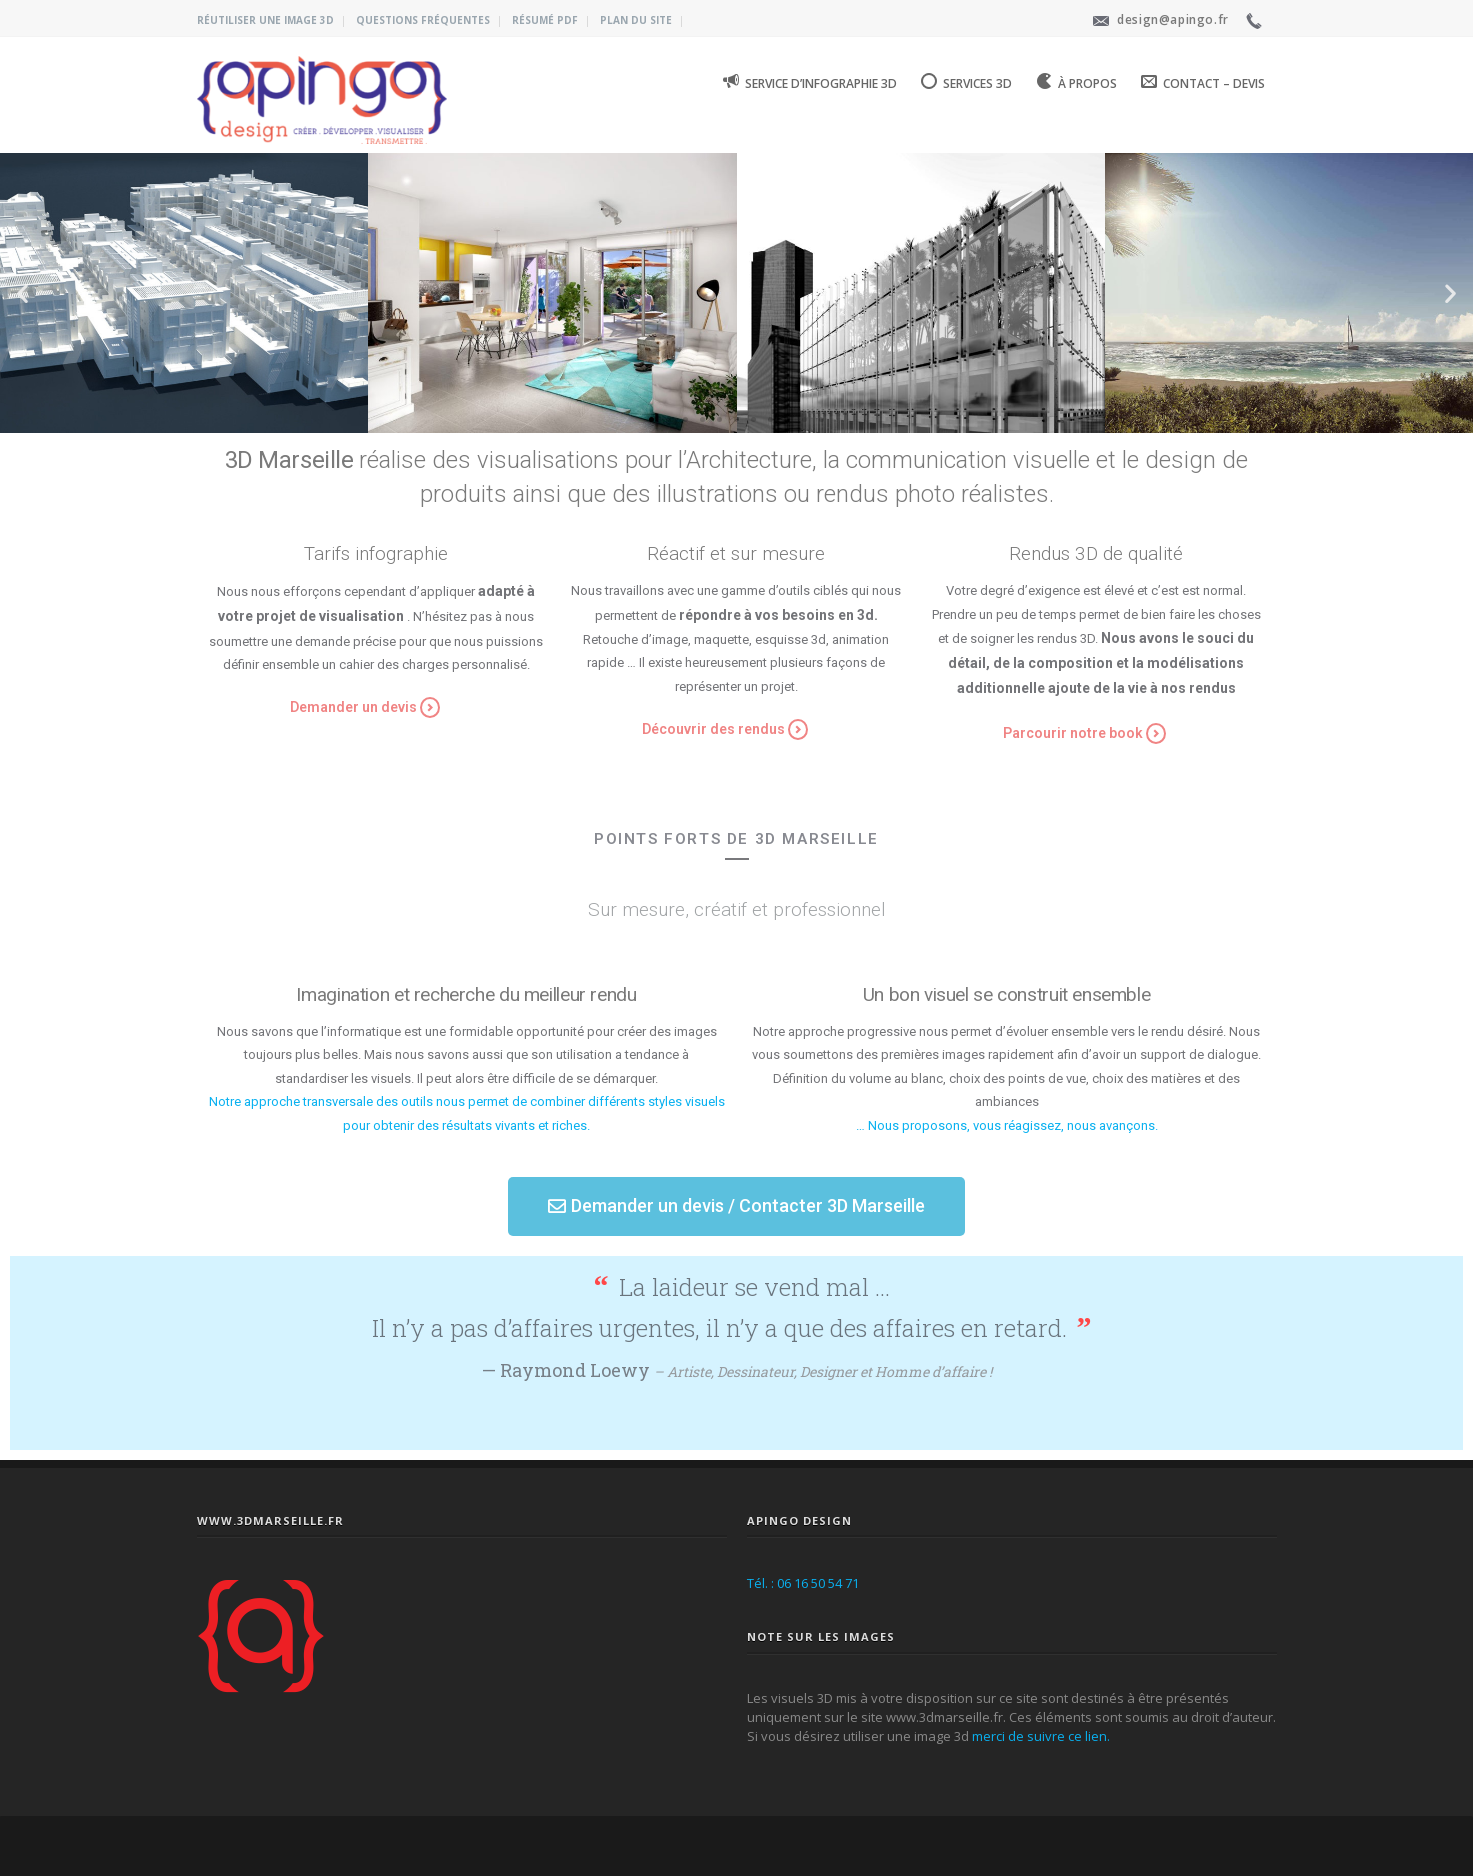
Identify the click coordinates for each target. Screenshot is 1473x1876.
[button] (675, 421)
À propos (1076, 82)
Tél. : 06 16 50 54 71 (803, 1583)
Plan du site (636, 20)
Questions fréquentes (423, 20)
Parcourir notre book (1073, 733)
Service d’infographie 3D (810, 82)
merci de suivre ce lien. (1041, 1736)
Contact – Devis (1203, 82)
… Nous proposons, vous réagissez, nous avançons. (1007, 1125)
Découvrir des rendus (713, 729)
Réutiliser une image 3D (265, 20)
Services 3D (966, 82)
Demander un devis (353, 707)
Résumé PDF (545, 20)
